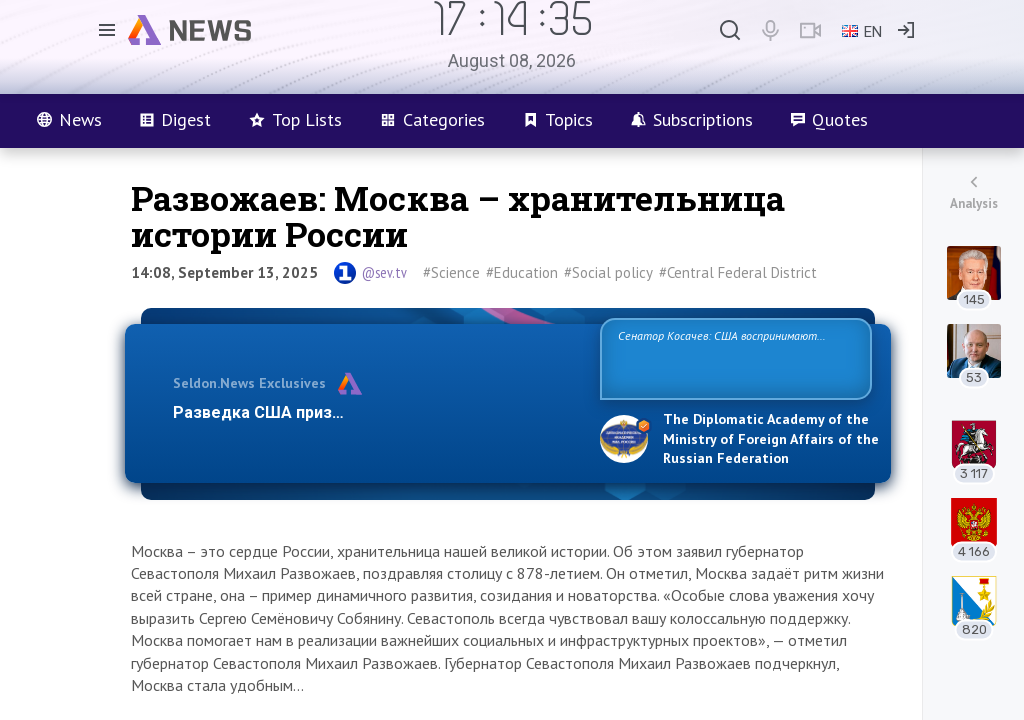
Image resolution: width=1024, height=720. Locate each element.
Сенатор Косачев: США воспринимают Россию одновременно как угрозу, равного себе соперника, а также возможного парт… (732, 357)
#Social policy (608, 272)
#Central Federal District (738, 272)
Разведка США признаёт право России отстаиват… (375, 412)
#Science (451, 272)
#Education (522, 272)
